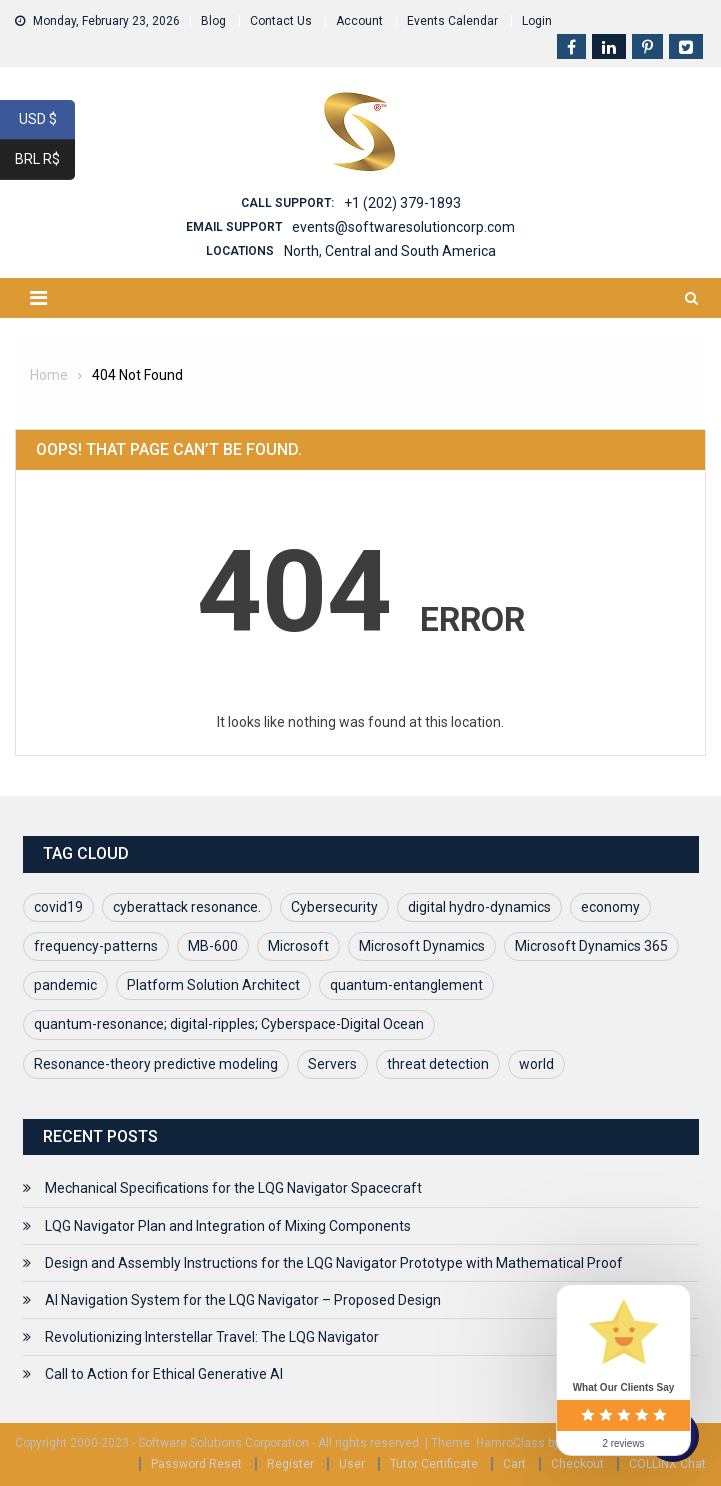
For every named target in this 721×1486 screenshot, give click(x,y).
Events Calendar (452, 21)
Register (290, 1464)
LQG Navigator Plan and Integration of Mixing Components (228, 1226)
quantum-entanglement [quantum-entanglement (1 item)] (406, 985)
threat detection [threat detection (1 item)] (438, 1064)
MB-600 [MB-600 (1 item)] (213, 946)
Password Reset (196, 1464)
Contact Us (281, 21)
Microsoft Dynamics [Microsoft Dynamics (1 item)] (422, 946)
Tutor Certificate (434, 1464)
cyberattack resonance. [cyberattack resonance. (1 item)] (187, 907)
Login (537, 21)
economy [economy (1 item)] (610, 907)
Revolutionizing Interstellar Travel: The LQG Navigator (212, 1337)
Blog (213, 21)
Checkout (577, 1464)
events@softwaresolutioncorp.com (403, 227)
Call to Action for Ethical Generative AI (164, 1374)
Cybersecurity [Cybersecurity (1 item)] (334, 907)
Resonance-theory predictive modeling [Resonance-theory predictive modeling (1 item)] (156, 1064)
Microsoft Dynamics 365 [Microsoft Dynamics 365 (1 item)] (591, 946)
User (352, 1464)
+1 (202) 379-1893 (402, 203)
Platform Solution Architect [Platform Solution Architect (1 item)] (213, 985)
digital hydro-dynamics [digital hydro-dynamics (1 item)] (479, 907)
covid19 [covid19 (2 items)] (58, 907)
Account (359, 21)
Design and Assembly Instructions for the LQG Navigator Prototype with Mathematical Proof (334, 1263)
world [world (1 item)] (536, 1064)
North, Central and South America (390, 251)
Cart (514, 1464)
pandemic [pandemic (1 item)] (65, 985)
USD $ (47, 120)
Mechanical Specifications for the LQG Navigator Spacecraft (233, 1188)
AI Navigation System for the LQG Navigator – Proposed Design (243, 1300)
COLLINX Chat (667, 1464)
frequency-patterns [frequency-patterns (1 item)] (96, 946)
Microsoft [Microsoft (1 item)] (298, 946)
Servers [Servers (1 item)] (332, 1064)
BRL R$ (45, 160)
